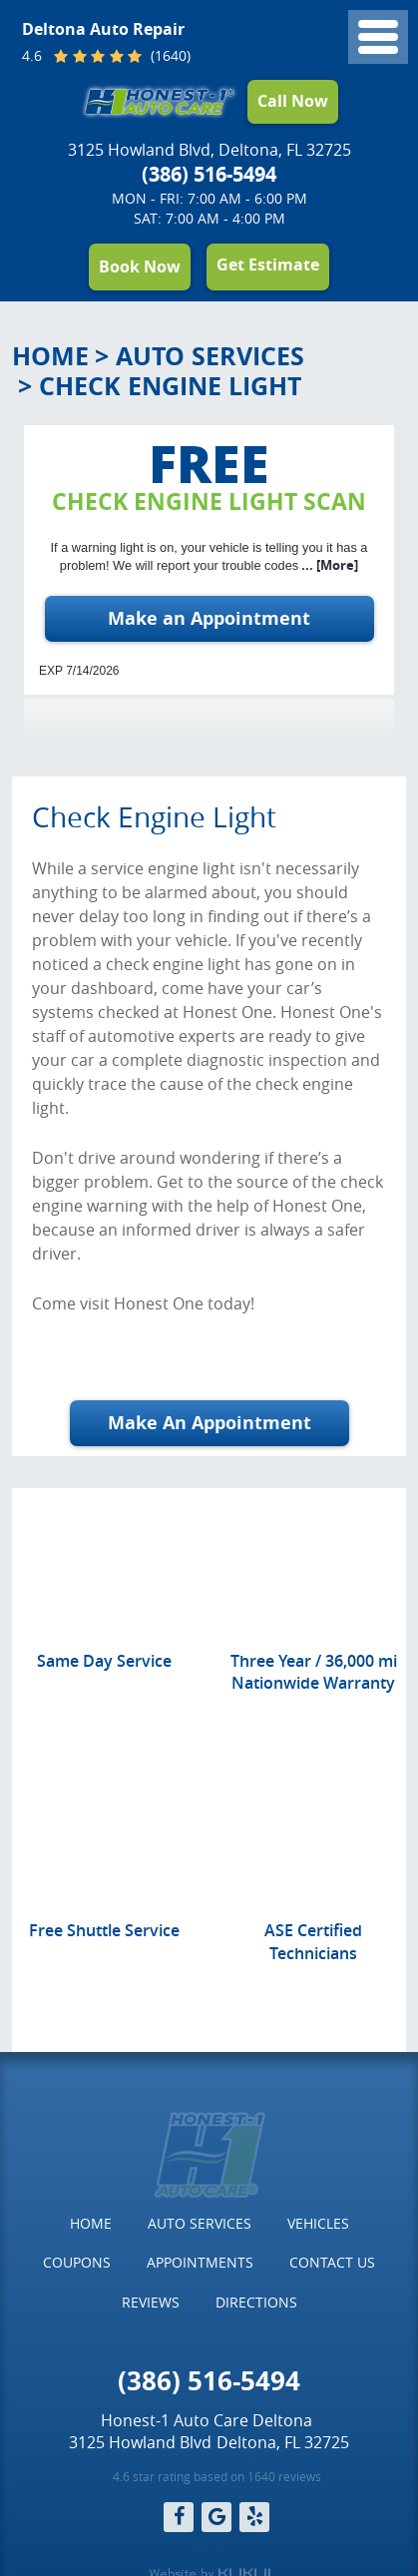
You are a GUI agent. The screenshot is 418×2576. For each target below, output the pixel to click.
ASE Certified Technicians (313, 1941)
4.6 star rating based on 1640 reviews (217, 2476)
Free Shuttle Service (104, 1930)
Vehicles (318, 2223)
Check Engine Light (170, 385)
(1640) (169, 57)
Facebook (179, 2517)
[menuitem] (91, 2224)
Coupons (77, 2262)
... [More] (328, 565)
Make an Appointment (209, 618)
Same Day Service (104, 1661)
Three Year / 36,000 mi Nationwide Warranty (313, 1672)
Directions (256, 2302)
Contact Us (332, 2262)
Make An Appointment (209, 1422)
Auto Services (210, 355)
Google (216, 2517)
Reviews (151, 2302)
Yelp (254, 2517)
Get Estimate (267, 264)
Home (50, 355)
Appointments (200, 2262)
